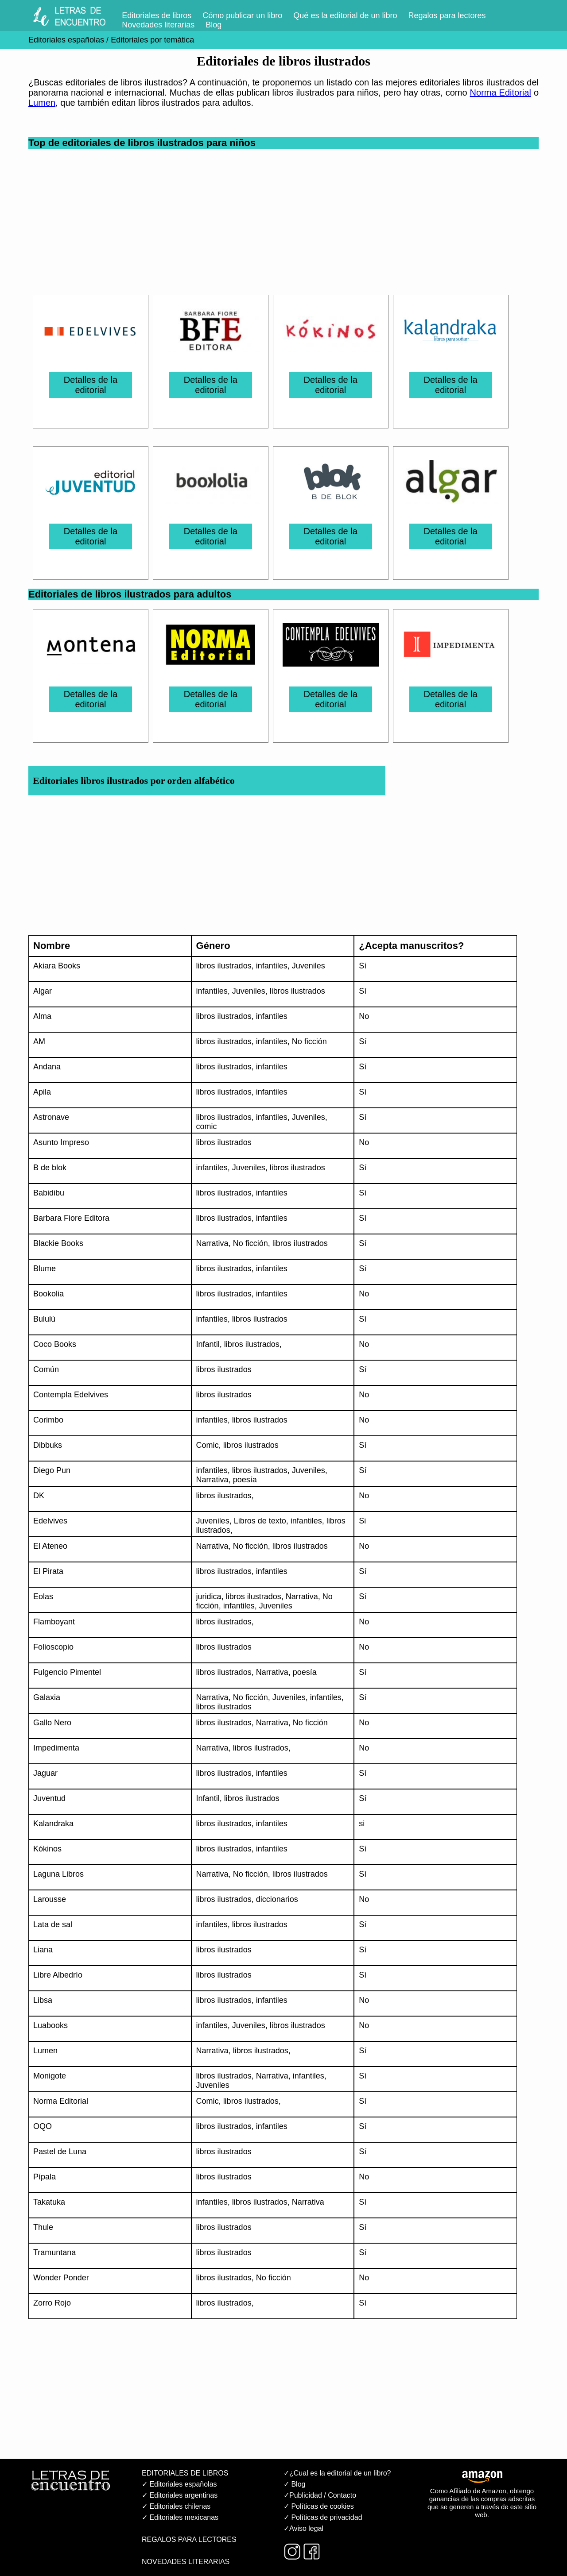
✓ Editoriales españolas (179, 2484)
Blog (213, 24)
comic (206, 1126)
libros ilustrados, (225, 1495)
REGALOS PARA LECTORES (189, 2539)
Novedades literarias (158, 24)
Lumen (41, 103)
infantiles (271, 965)
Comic (207, 1445)
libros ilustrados (224, 965)
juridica (208, 1596)
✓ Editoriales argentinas (179, 2495)
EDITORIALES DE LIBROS (185, 2473)
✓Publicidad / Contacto (320, 2495)
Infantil (208, 1344)
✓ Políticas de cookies (319, 2506)
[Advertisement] (286, 211)
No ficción (309, 1041)
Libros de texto (260, 1520)
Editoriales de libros (156, 15)
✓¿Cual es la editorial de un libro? (337, 2473)
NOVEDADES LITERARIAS (185, 2561)
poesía (245, 1479)
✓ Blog (294, 2484)
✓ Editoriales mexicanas (180, 2517)
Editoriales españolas (66, 39)
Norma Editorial (500, 92)
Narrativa (212, 1243)
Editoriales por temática (151, 39)
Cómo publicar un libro (242, 15)
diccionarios (277, 1899)
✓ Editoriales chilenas (176, 2506)
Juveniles (308, 965)
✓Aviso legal (303, 2528)
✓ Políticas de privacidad (323, 2517)
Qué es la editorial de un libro (345, 15)
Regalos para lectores (447, 15)
